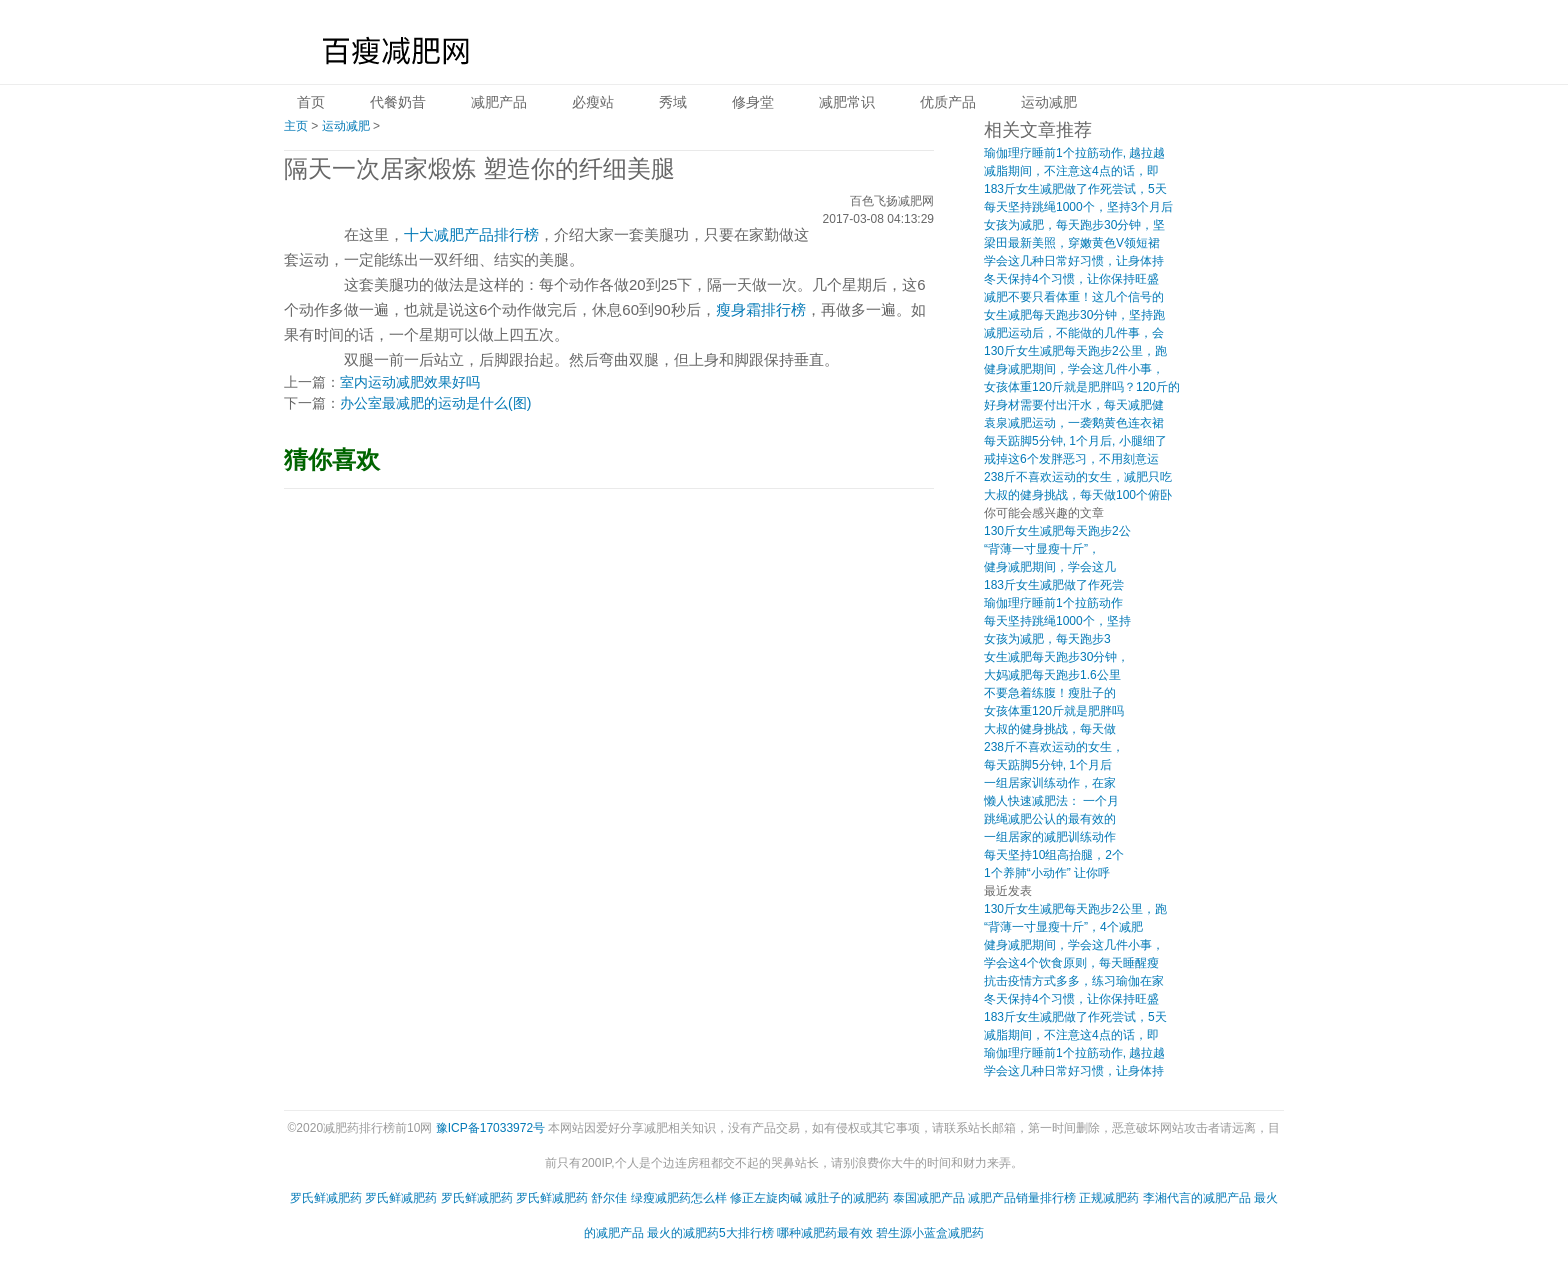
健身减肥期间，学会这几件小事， (1074, 369)
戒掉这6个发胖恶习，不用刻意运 (1071, 459)
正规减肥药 (1109, 1198)
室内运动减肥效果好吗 (410, 382)
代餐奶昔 (398, 102)
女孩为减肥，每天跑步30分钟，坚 (1074, 225)
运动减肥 (1049, 102)
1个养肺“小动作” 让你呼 (1047, 873)
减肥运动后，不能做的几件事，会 (1074, 333)
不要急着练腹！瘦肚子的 (1050, 693)
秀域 (673, 102)
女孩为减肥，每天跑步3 (1047, 639)
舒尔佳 (609, 1198)
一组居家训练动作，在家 (1050, 783)
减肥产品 (499, 102)
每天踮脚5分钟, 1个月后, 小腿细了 (1075, 441)
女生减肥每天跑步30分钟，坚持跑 (1074, 315)
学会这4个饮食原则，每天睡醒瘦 (1071, 963)
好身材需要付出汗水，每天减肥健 (1074, 405)
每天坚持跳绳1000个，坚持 (1057, 621)
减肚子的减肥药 (847, 1198)
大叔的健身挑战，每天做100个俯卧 (1078, 495)
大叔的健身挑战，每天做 (1050, 729)
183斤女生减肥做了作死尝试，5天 (1075, 189)
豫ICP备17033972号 (490, 1128)
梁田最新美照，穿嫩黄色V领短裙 (1072, 243)
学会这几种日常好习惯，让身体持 (1074, 261)
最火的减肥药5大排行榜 (710, 1233)
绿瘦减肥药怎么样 (679, 1198)
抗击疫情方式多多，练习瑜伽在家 (1074, 981)
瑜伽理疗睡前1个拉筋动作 (1053, 603)
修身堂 (753, 102)
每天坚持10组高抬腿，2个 (1054, 855)
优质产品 (948, 102)
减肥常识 (847, 102)
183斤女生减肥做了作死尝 (1054, 585)
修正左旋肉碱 (766, 1198)
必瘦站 (593, 102)
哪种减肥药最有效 (825, 1233)
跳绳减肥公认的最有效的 (1050, 819)
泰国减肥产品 (929, 1198)
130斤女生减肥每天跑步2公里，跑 (1075, 351)
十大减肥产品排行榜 (471, 234)
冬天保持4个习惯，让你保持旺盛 (1071, 279)
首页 (311, 102)
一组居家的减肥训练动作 (1050, 837)
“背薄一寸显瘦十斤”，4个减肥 (1063, 927)
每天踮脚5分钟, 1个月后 (1048, 765)
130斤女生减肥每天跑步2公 (1057, 531)
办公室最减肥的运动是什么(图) (435, 403)
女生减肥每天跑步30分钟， (1056, 657)
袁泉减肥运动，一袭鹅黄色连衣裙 (1074, 423)
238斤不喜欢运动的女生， (1054, 747)
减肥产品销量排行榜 (1022, 1198)
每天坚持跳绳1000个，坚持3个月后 (1078, 207)
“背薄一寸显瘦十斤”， (1042, 549)
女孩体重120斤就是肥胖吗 (1054, 711)
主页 (296, 126)
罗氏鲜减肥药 (326, 1198)
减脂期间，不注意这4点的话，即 (1071, 171)
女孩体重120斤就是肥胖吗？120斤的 (1082, 387)
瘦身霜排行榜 (761, 309)
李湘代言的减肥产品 (1197, 1198)
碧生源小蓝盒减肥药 (930, 1233)
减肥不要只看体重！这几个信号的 (1074, 297)
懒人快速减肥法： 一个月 (1051, 801)
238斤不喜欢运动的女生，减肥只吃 (1078, 477)
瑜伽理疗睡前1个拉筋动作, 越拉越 (1074, 153)
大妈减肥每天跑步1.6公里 (1052, 675)
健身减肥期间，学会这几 (1050, 567)
